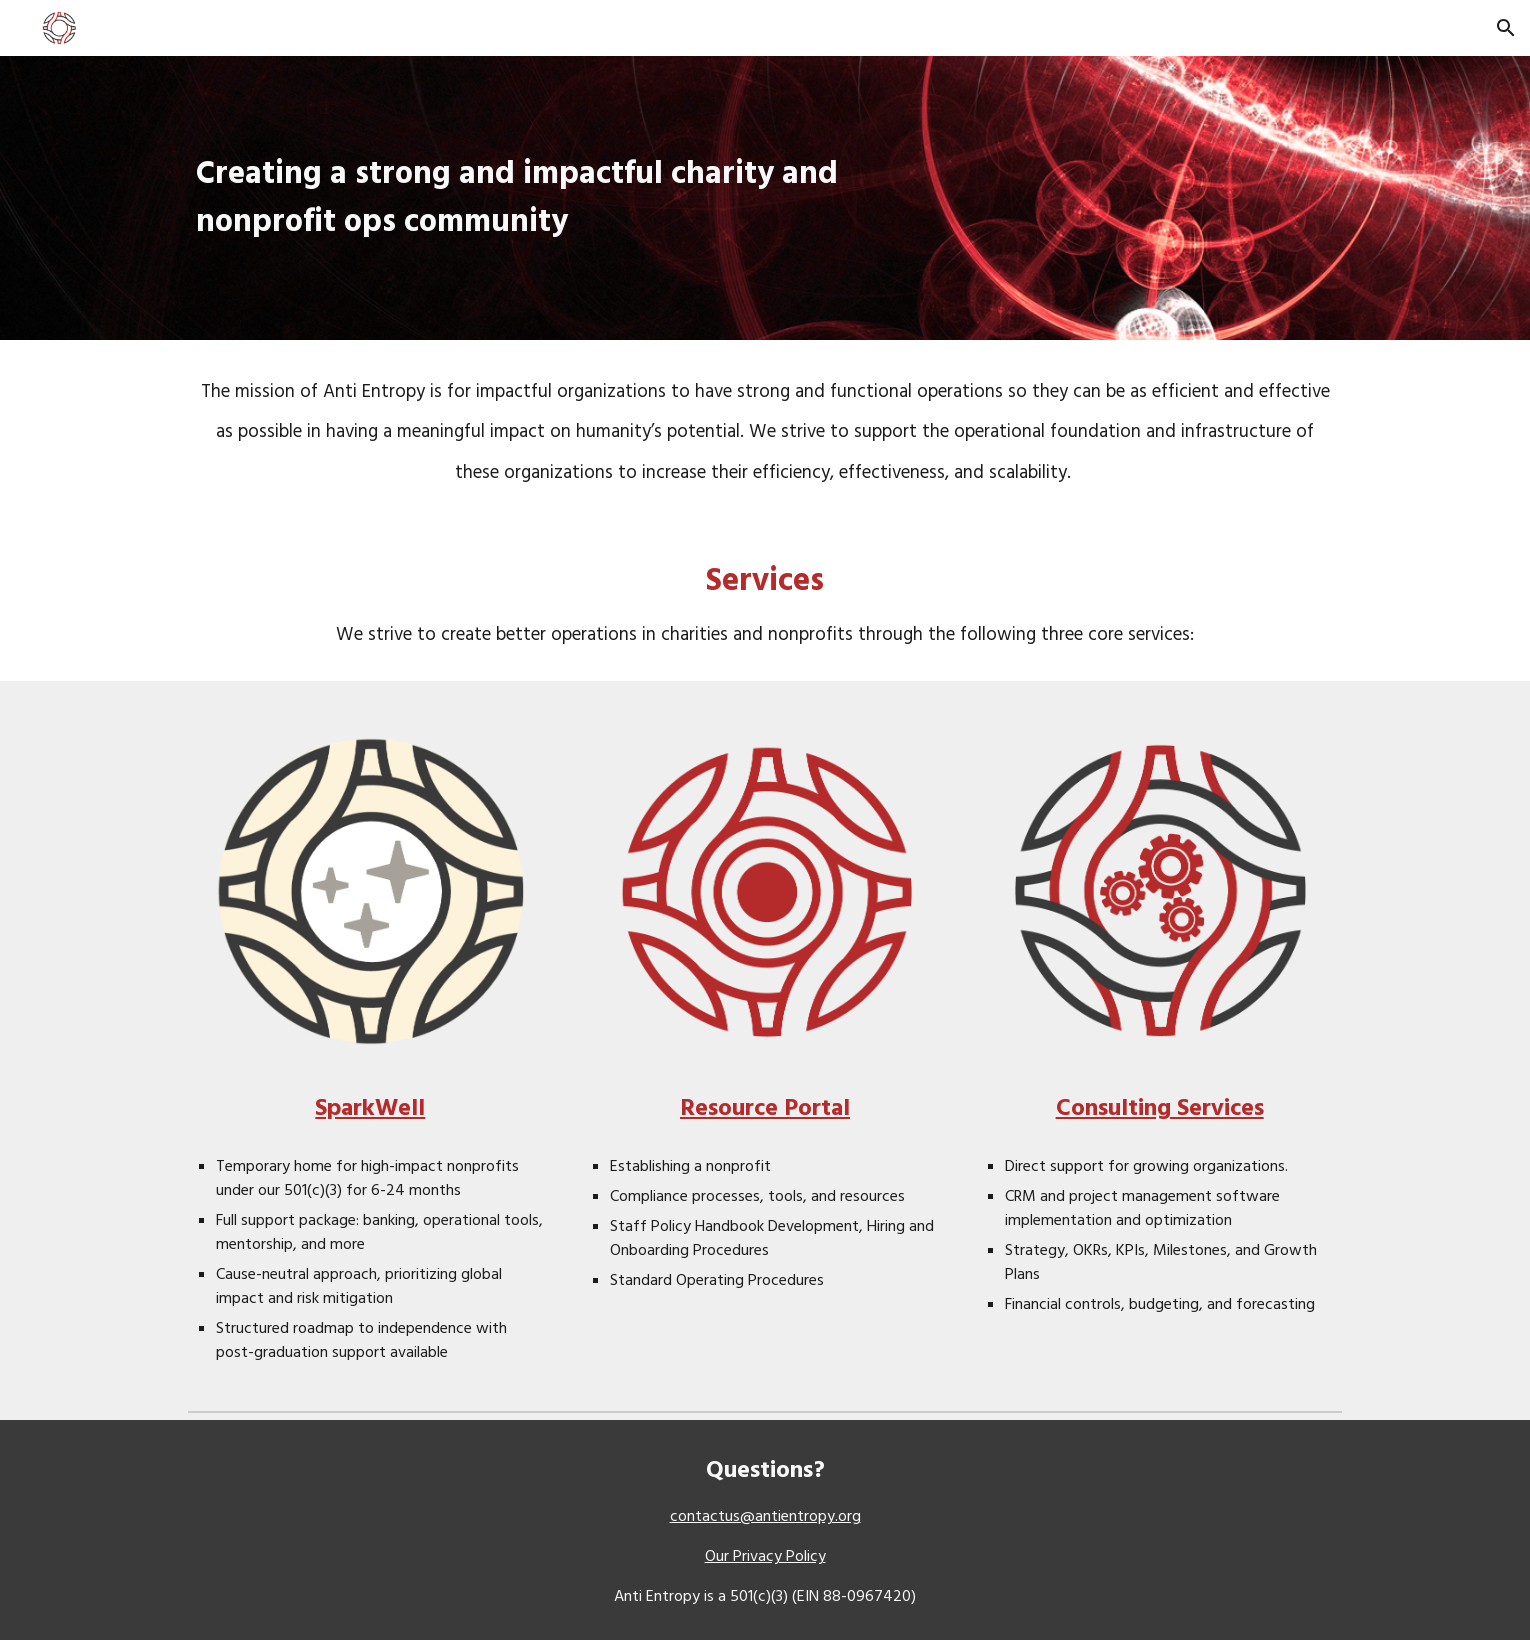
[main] (518, 198)
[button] (1506, 28)
